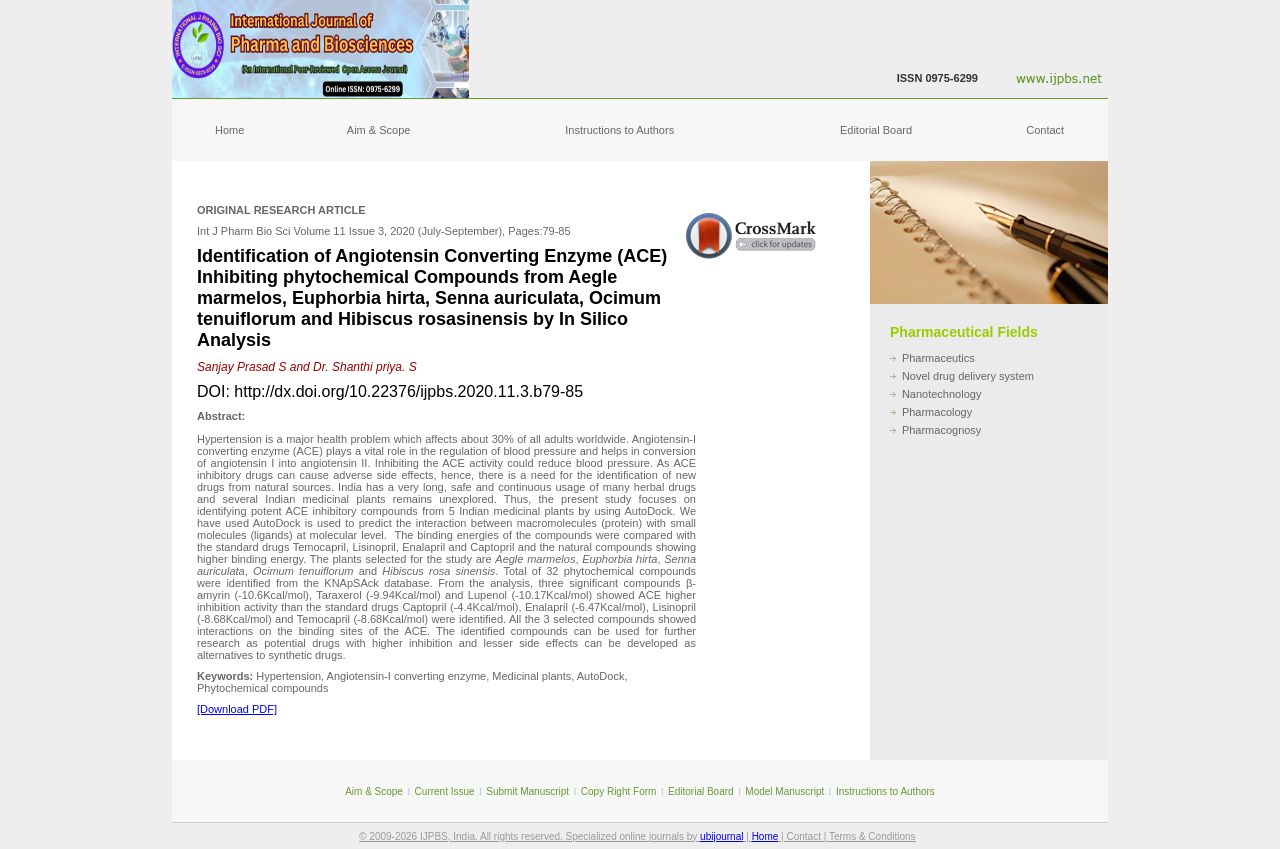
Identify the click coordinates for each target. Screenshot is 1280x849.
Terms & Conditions (872, 836)
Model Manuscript (784, 791)
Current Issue (445, 791)
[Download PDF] (237, 709)
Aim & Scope (379, 130)
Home (229, 130)
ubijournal (721, 836)
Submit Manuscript (527, 791)
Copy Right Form (619, 791)
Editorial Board (876, 130)
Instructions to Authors (619, 130)
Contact (1045, 130)
